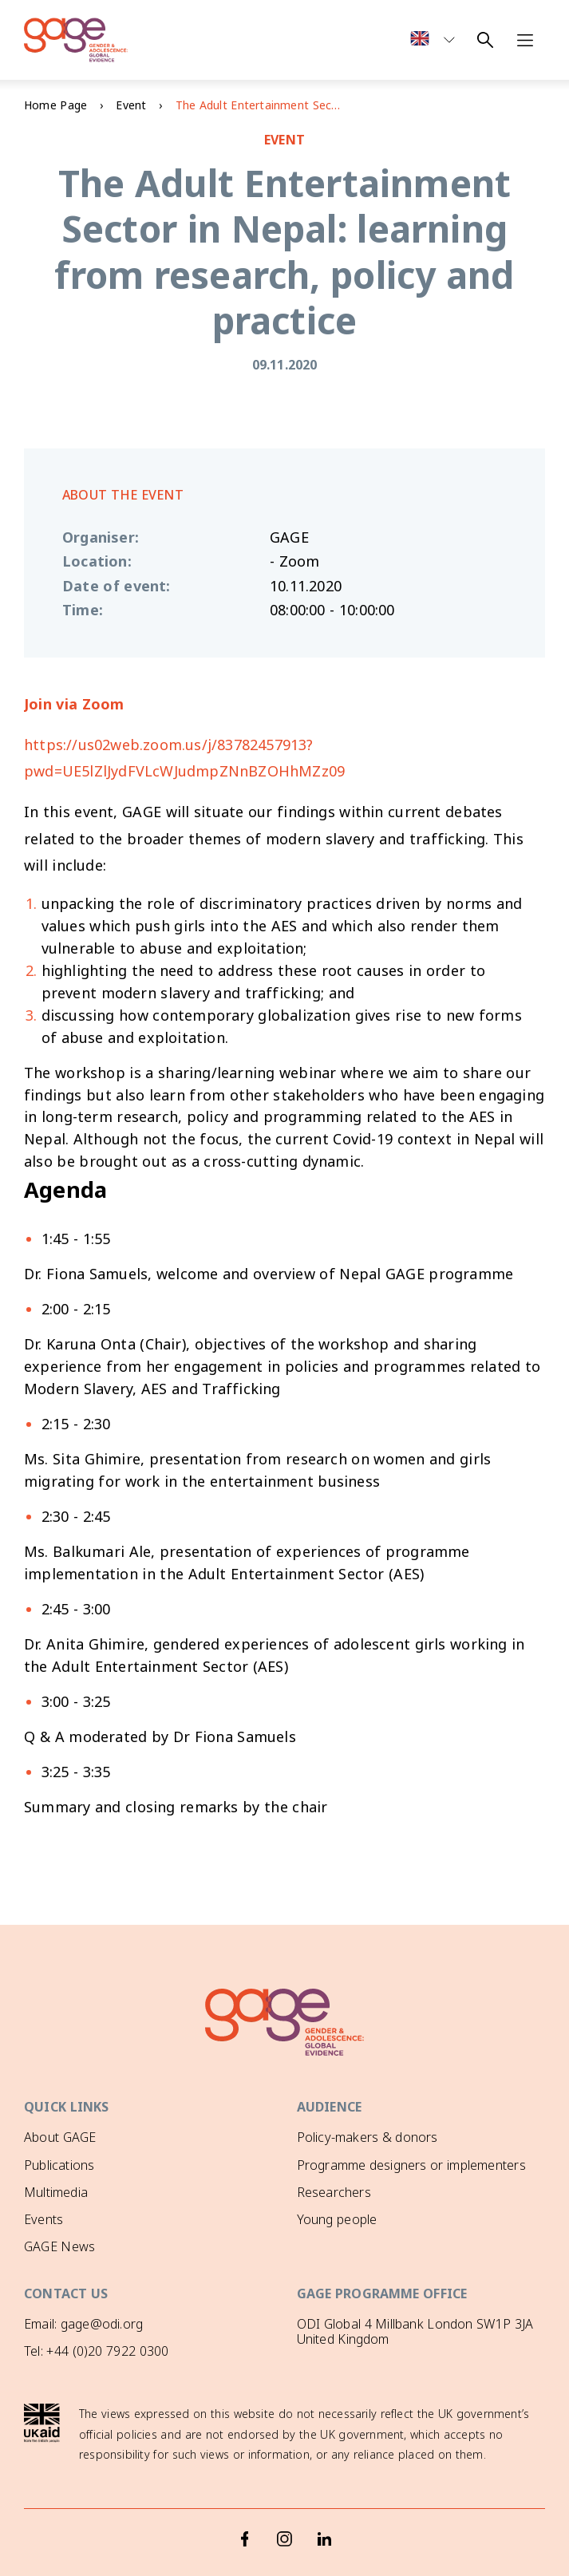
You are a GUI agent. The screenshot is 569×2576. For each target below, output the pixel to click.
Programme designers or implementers (411, 2165)
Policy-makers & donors (367, 2137)
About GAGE (60, 2137)
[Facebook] (245, 2538)
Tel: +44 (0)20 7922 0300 (96, 2351)
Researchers (334, 2192)
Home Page (55, 105)
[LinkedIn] (325, 2538)
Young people (337, 2219)
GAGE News (59, 2246)
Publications (59, 2165)
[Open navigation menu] (525, 40)
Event (131, 105)
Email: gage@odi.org (83, 2324)
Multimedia (56, 2192)
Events (43, 2219)
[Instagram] (285, 2538)
